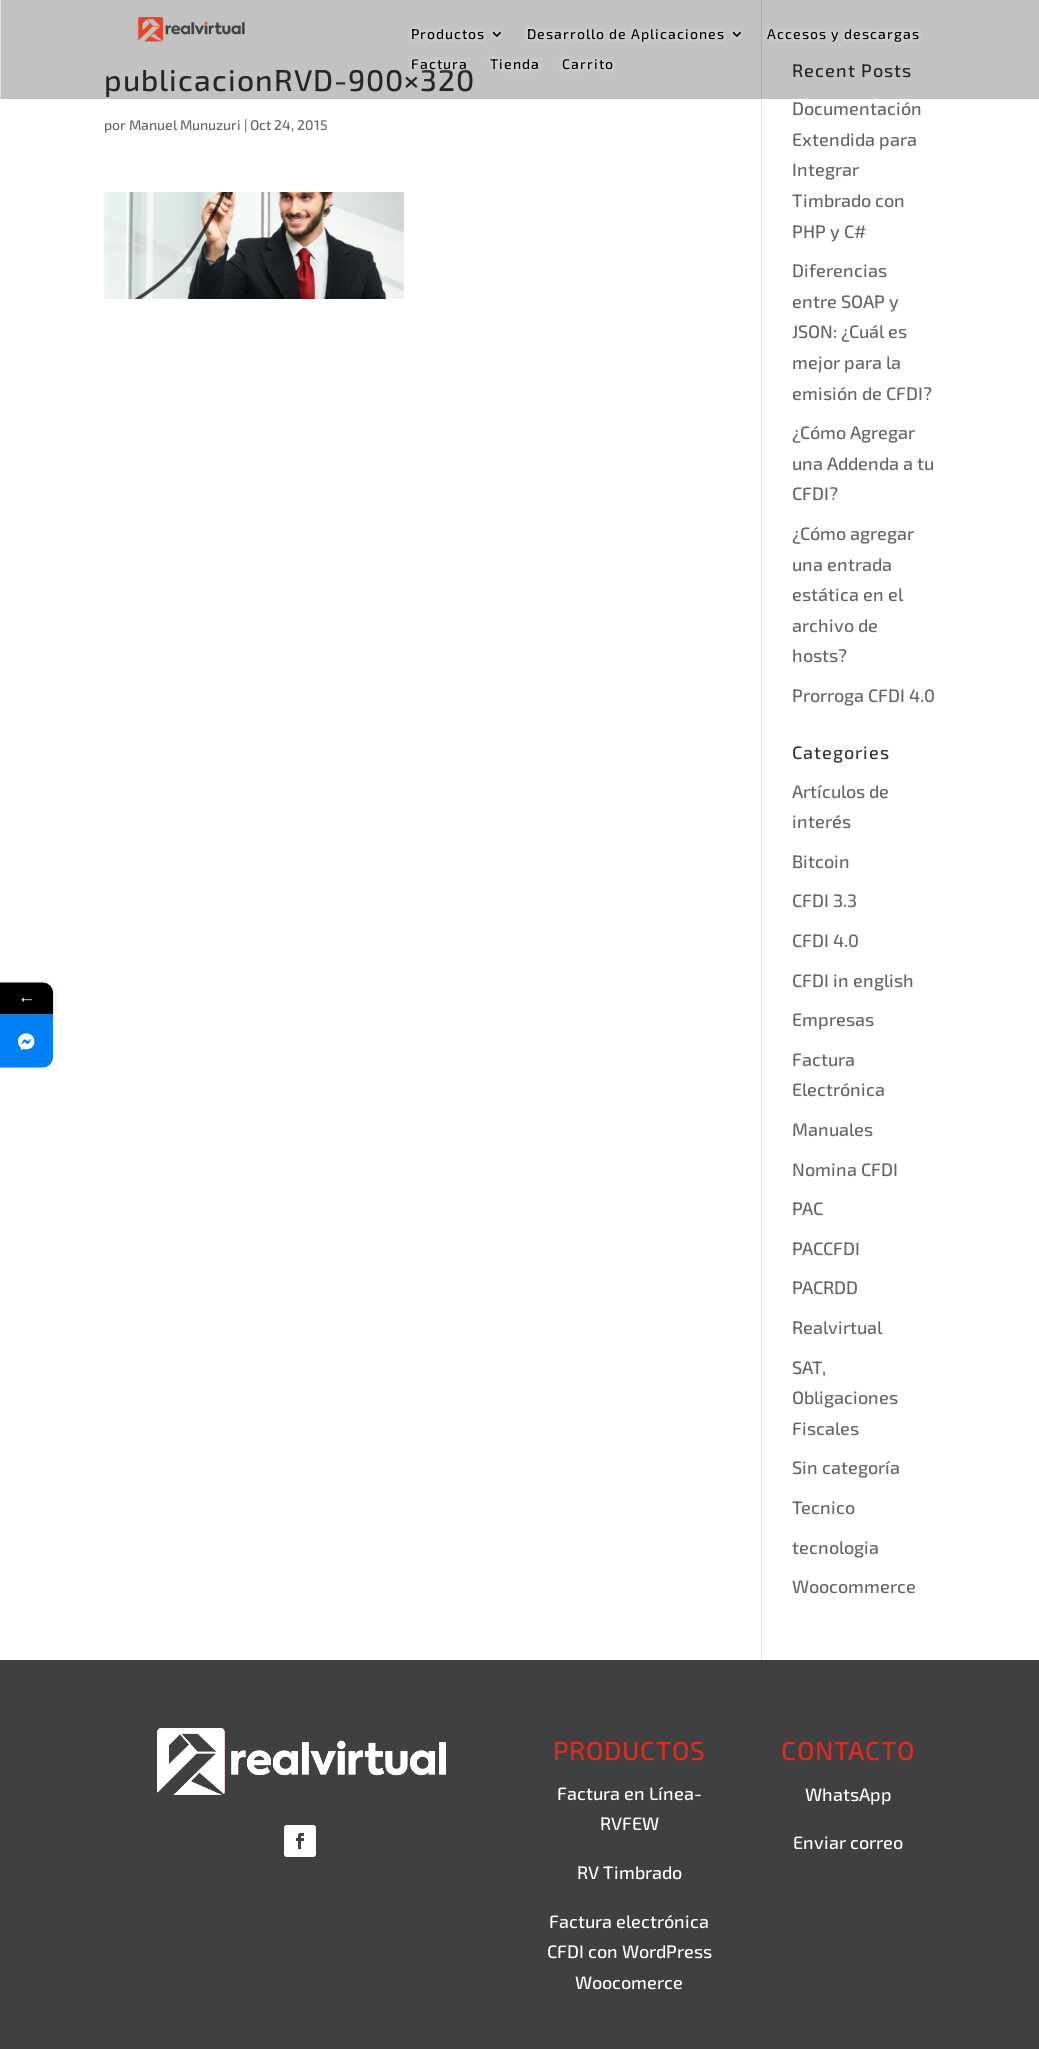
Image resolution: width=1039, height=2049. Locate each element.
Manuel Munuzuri (185, 124)
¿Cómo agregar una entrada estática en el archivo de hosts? (853, 594)
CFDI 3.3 (824, 900)
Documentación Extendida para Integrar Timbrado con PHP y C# (857, 169)
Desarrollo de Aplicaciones (626, 34)
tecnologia (835, 1547)
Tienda (515, 64)
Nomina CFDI (845, 1169)
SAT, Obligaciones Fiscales (845, 1397)
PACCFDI (826, 1248)
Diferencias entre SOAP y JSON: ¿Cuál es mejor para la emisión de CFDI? (862, 331)
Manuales (832, 1129)
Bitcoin (821, 861)
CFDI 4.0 (825, 940)
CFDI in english (853, 980)
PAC (807, 1208)
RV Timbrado (629, 1872)
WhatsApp (848, 1794)
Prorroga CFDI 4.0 (863, 695)
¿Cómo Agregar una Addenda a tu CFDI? (863, 462)
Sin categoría (846, 1467)
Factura (439, 64)
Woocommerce (854, 1586)
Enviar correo (848, 1842)
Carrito (588, 64)
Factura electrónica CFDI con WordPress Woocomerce (629, 1951)
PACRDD (825, 1287)
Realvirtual (837, 1327)
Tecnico (823, 1507)
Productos (448, 34)
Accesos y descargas (843, 34)
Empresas (833, 1019)
